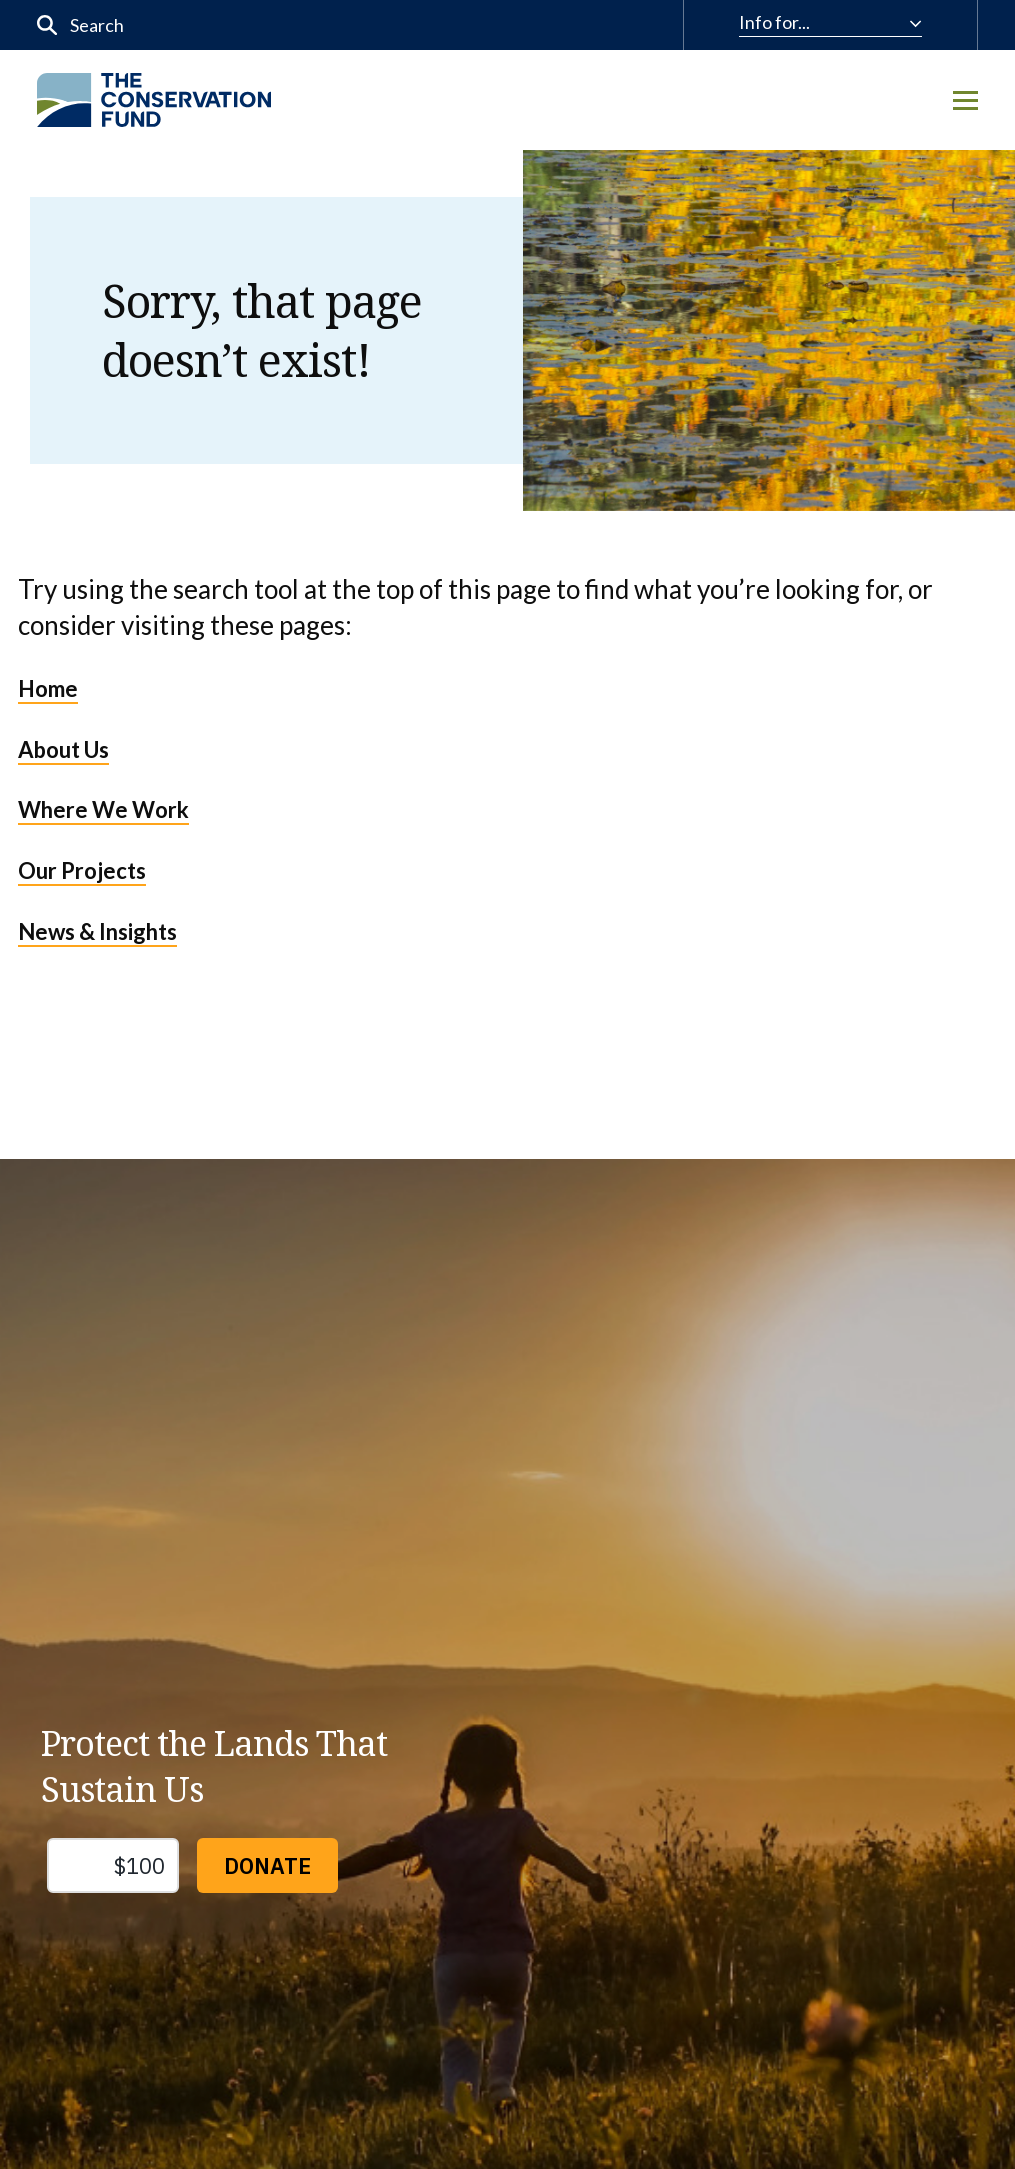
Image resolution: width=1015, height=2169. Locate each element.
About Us (63, 749)
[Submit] (47, 25)
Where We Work (103, 809)
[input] (269, 25)
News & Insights (97, 931)
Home (48, 688)
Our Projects (82, 870)
